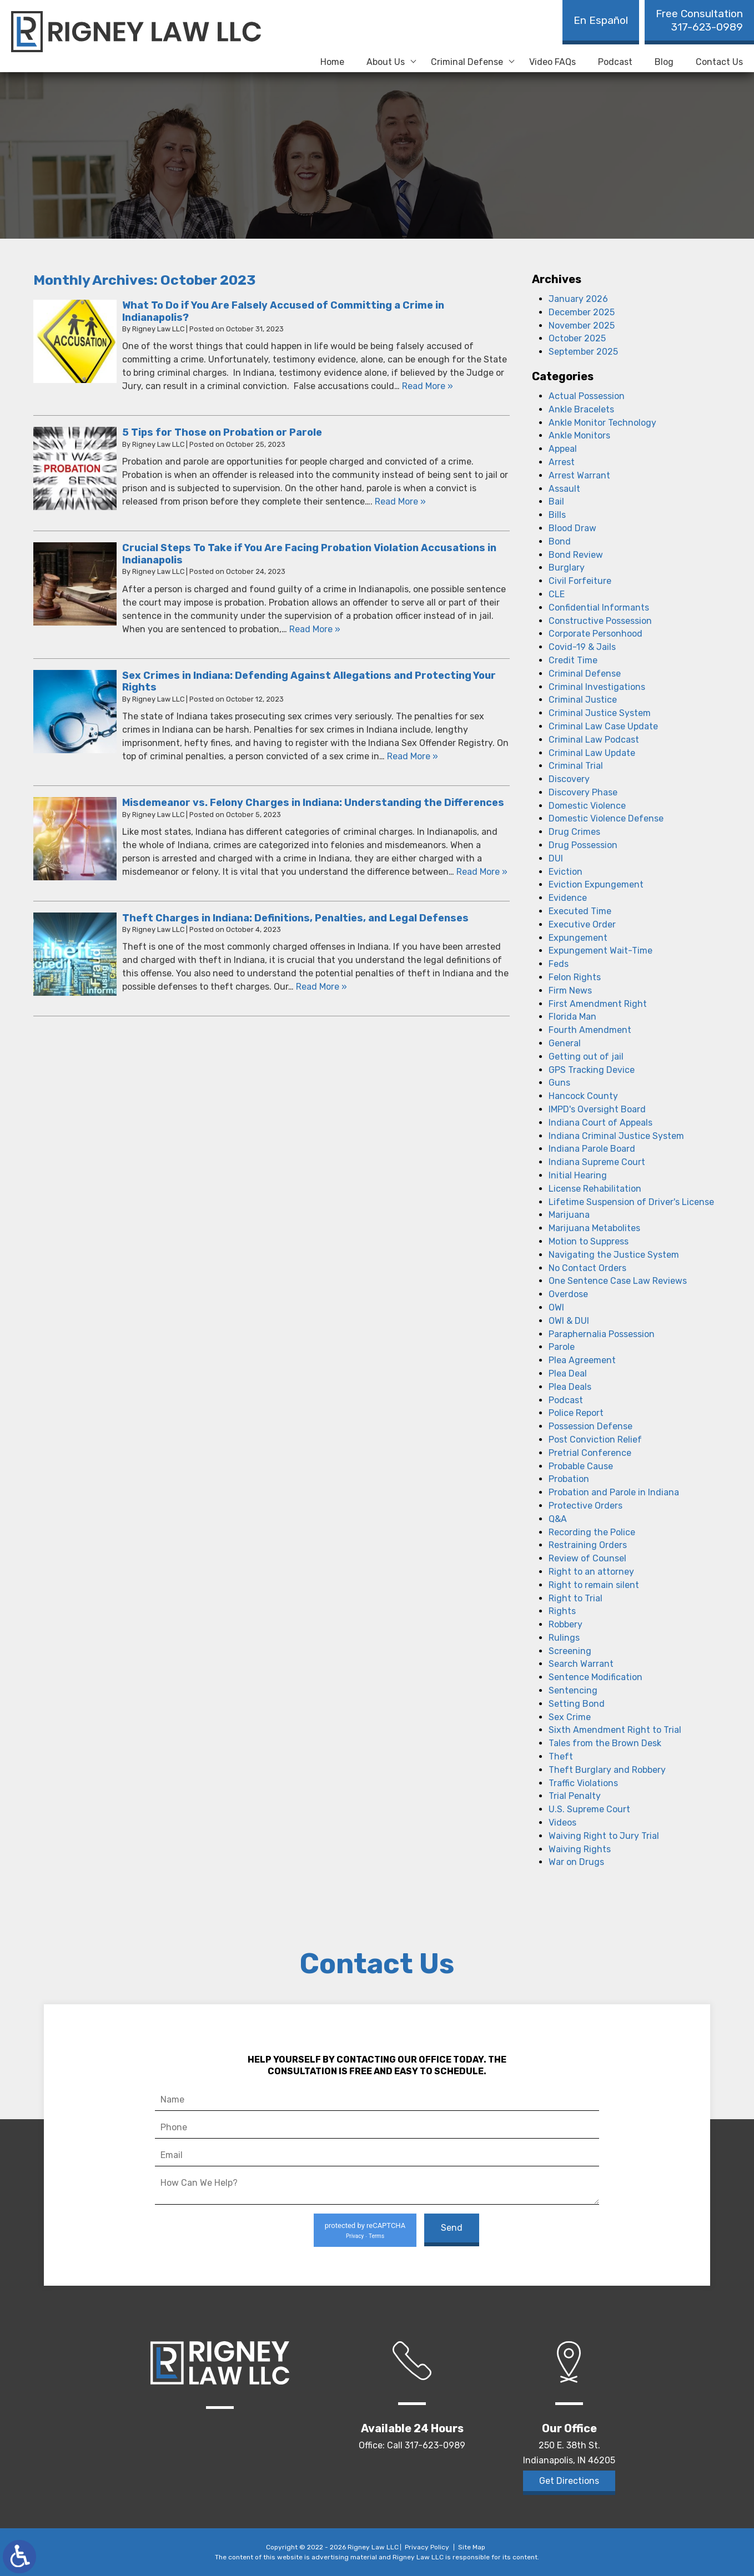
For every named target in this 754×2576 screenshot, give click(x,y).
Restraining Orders (588, 1545)
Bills (557, 515)
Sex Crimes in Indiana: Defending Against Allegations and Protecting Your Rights (309, 681)
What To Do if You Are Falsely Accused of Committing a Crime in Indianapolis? (283, 311)
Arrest (562, 462)
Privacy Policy (427, 2547)
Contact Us (719, 62)
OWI (556, 1307)
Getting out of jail (586, 1056)
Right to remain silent (594, 1585)
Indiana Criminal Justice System (616, 1136)
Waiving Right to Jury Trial (604, 1836)
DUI (556, 858)
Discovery (569, 779)
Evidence (568, 898)
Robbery (565, 1624)
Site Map (471, 2547)
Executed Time (580, 911)
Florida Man (572, 1016)
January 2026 (578, 299)
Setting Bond (577, 1703)
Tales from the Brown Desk (605, 1743)
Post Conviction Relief (595, 1439)
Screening (570, 1651)
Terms (376, 2236)
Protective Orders (585, 1505)
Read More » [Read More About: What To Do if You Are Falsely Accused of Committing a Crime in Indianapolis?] (427, 386)
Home (332, 62)
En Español (601, 20)
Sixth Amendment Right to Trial (615, 1730)
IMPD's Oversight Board (597, 1109)
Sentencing (573, 1690)
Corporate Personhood (595, 633)
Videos (562, 1822)
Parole (562, 1347)
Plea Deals (570, 1387)
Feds (559, 964)
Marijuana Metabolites (594, 1228)
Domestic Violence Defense (606, 818)
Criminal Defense (467, 62)
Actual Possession (587, 396)
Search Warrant (581, 1663)
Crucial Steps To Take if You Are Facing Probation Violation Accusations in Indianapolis (309, 554)
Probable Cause (581, 1466)
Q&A (558, 1519)
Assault (564, 488)
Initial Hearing (578, 1175)
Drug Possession (583, 845)
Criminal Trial (576, 765)
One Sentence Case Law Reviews (618, 1281)
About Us (385, 62)
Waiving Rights (580, 1849)
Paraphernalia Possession (602, 1334)
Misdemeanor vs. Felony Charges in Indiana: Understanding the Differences (313, 803)
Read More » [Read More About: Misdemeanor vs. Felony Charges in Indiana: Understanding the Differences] (481, 871)
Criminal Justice (583, 699)
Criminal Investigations (597, 687)
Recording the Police (592, 1532)
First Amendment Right (598, 1004)
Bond (560, 541)
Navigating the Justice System (614, 1254)
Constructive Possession (600, 621)
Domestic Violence (587, 805)
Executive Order (582, 924)
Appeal (563, 448)
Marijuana (569, 1214)
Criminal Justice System (600, 713)
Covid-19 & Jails (582, 647)
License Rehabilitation (595, 1188)
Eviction (565, 871)
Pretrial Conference (590, 1453)
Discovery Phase (583, 792)
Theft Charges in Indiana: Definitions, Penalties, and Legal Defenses (295, 918)
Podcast (615, 62)
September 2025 (583, 351)
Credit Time (573, 660)
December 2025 (582, 312)
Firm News (570, 990)
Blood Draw (572, 528)
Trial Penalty (575, 1796)
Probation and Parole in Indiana (614, 1492)
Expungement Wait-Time (600, 950)
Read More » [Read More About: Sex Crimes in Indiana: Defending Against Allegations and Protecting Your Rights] (412, 756)
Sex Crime (570, 1717)
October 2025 (577, 338)
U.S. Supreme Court (589, 1809)
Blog (664, 62)
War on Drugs (576, 1862)
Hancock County (583, 1096)
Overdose (568, 1294)
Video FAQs (552, 62)
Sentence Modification (595, 1677)
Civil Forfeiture (580, 581)
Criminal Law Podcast (594, 739)
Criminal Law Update (592, 753)
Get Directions (569, 2481)
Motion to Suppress (589, 1241)
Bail (556, 501)
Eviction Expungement (596, 884)
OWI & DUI (569, 1320)
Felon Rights (575, 977)
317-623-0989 (699, 20)
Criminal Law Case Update (603, 726)
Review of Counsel (587, 1558)
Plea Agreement (582, 1360)
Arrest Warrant (579, 475)
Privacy (355, 2236)
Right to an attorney (591, 1571)
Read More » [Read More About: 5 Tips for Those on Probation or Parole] (400, 501)
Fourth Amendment (590, 1030)
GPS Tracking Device (592, 1070)
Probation (569, 1479)
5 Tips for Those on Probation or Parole (222, 432)
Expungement (578, 937)
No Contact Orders (587, 1268)
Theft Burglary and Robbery (607, 1770)
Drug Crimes (574, 831)
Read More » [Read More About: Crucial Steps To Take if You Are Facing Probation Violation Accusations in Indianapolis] (314, 629)
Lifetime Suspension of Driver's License (631, 1202)
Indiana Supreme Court (597, 1162)
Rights (562, 1611)
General (565, 1043)
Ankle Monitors (579, 435)
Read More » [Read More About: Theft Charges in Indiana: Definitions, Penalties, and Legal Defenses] (321, 986)
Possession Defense (590, 1426)
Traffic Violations (583, 1783)
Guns (559, 1082)
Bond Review (576, 555)
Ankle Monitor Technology (602, 422)
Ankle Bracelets (581, 409)
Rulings (564, 1637)
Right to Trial (575, 1598)
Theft (561, 1756)
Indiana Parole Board (592, 1148)
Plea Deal (568, 1373)
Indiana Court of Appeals (600, 1122)
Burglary (567, 567)
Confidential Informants (599, 607)
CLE (557, 594)
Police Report (576, 1413)
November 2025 (582, 325)
